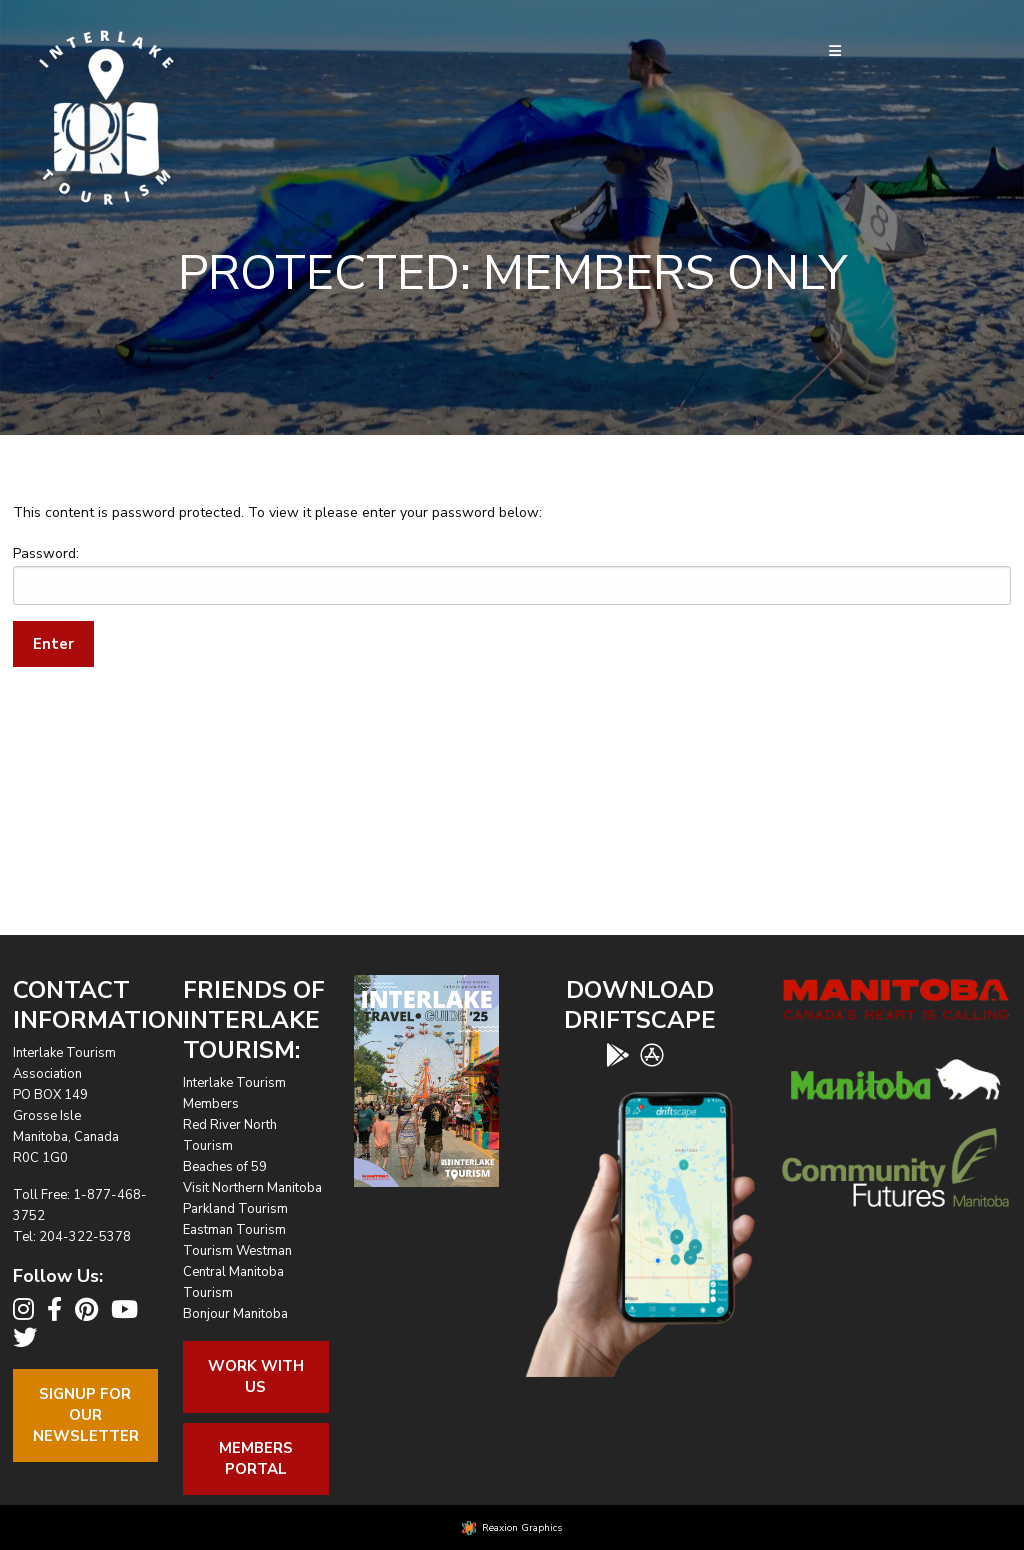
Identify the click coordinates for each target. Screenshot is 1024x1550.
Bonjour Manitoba (235, 1314)
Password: (512, 574)
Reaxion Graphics (522, 1528)
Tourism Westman (237, 1251)
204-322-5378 (85, 1237)
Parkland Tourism (235, 1209)
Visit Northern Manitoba (252, 1188)
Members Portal (256, 1458)
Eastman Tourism (234, 1230)
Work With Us (256, 1376)
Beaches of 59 (225, 1167)
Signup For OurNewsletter (86, 1415)
